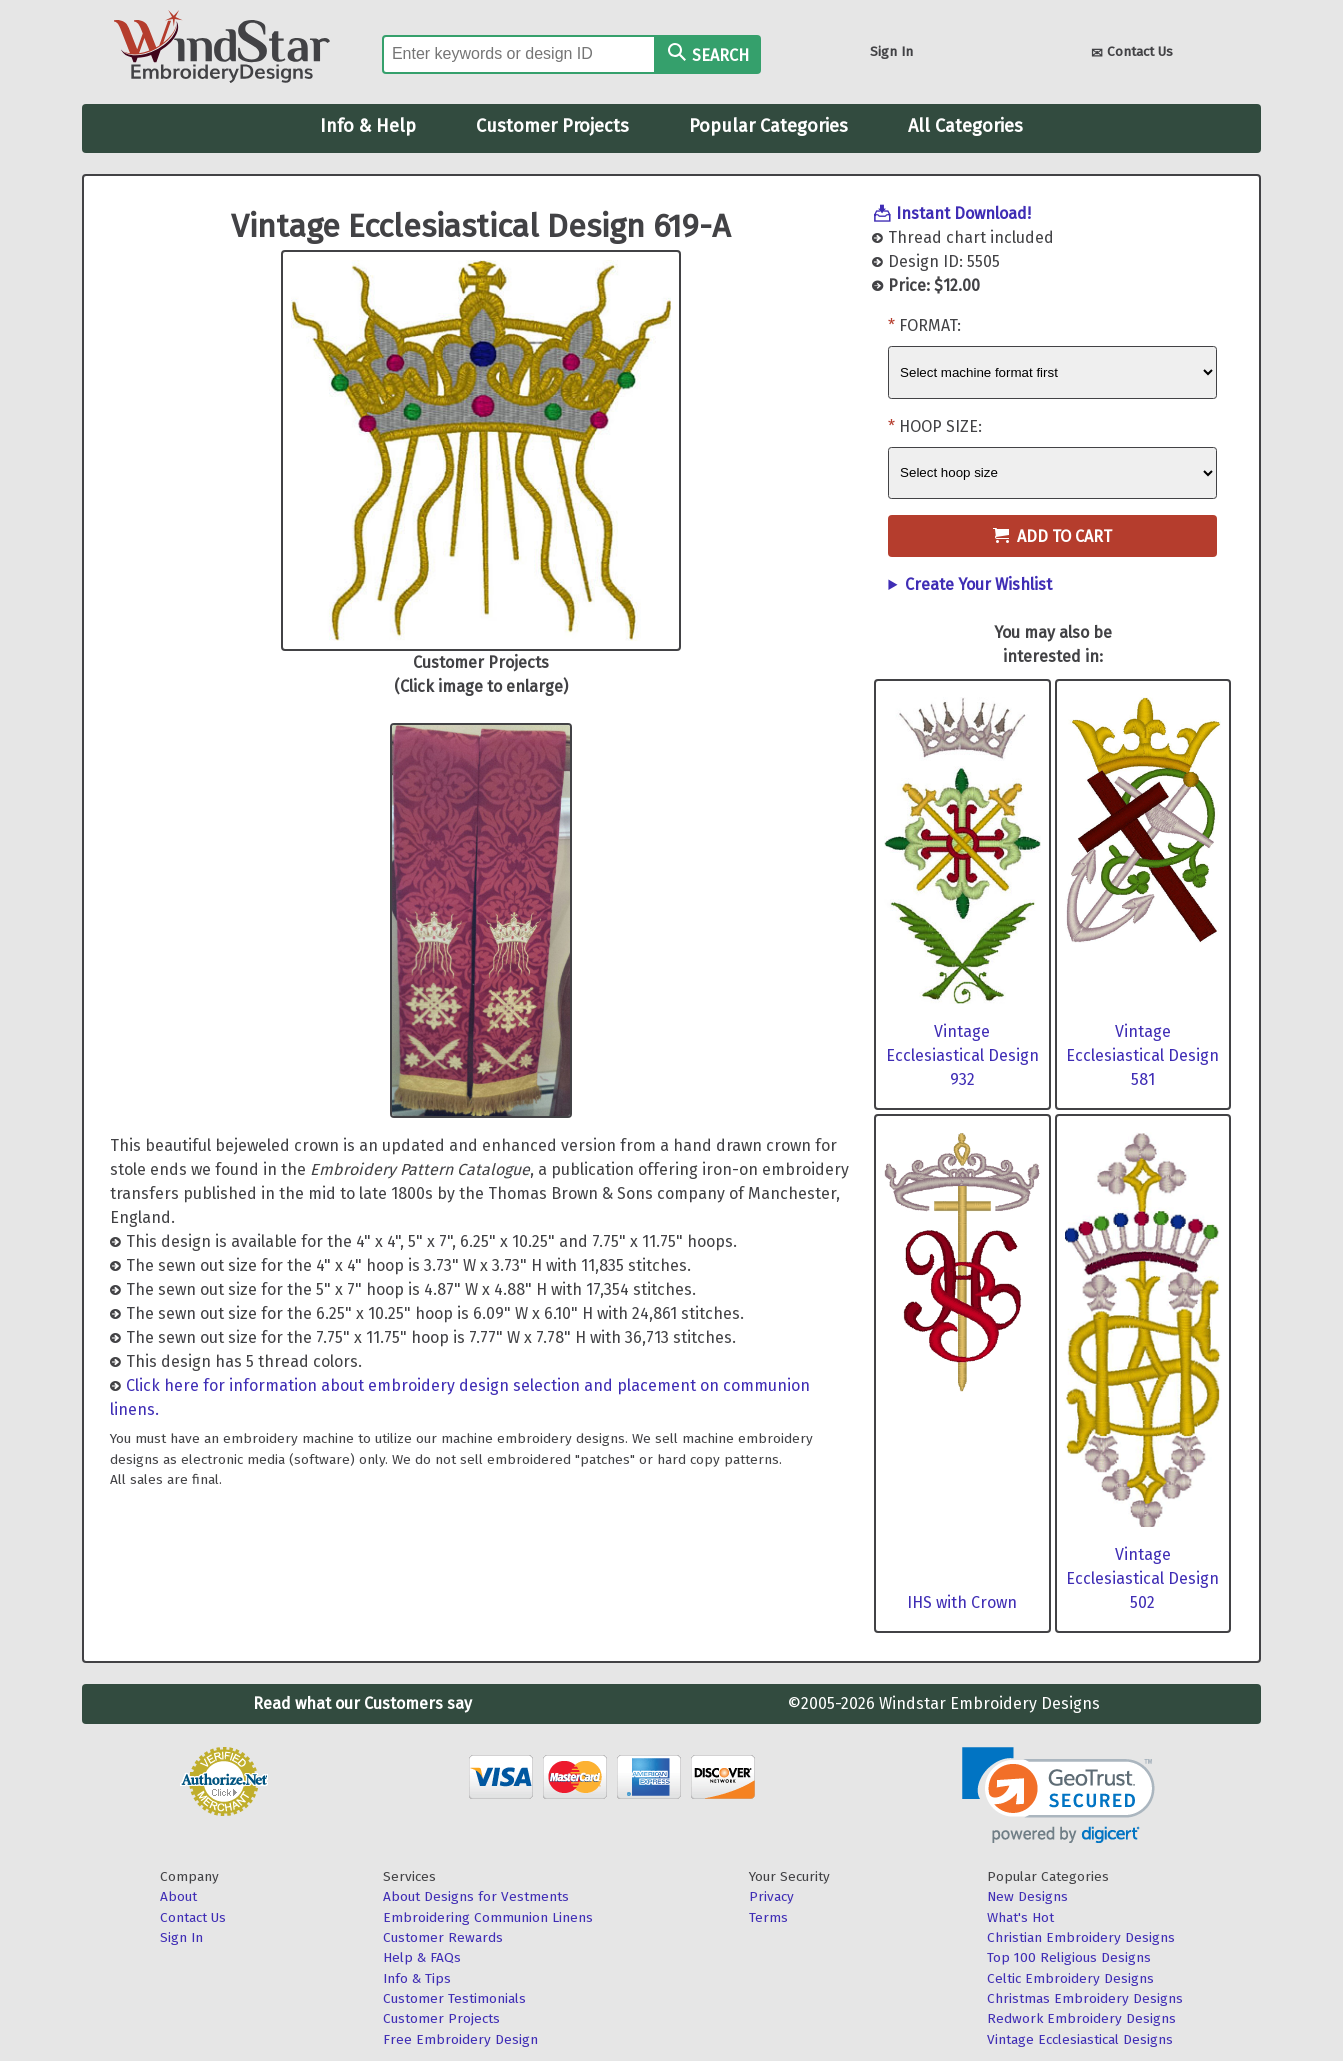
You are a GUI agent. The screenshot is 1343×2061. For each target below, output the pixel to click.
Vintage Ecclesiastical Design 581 (1142, 1055)
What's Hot (1020, 1917)
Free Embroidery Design (460, 2039)
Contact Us (1132, 53)
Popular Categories (768, 126)
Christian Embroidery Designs (1081, 1937)
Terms (768, 1917)
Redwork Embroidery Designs (1081, 2018)
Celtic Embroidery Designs (1070, 1978)
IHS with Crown (962, 1602)
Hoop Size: (940, 426)
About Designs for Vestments (476, 1896)
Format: (930, 325)
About (178, 1896)
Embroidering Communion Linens (488, 1917)
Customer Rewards (443, 1937)
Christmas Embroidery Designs (1085, 1998)
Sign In (891, 51)
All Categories (965, 126)
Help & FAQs (422, 1957)
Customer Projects (552, 126)
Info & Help (368, 126)
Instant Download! (963, 213)
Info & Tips (417, 1978)
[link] (1058, 1795)
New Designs (1027, 1896)
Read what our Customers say (362, 1703)
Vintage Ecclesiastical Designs (1080, 2039)
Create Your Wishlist (978, 584)
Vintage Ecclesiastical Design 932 (962, 1055)
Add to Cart (1052, 536)
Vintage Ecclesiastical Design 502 (1142, 1578)
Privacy (771, 1896)
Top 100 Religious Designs (1069, 1957)
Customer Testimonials (454, 1998)
